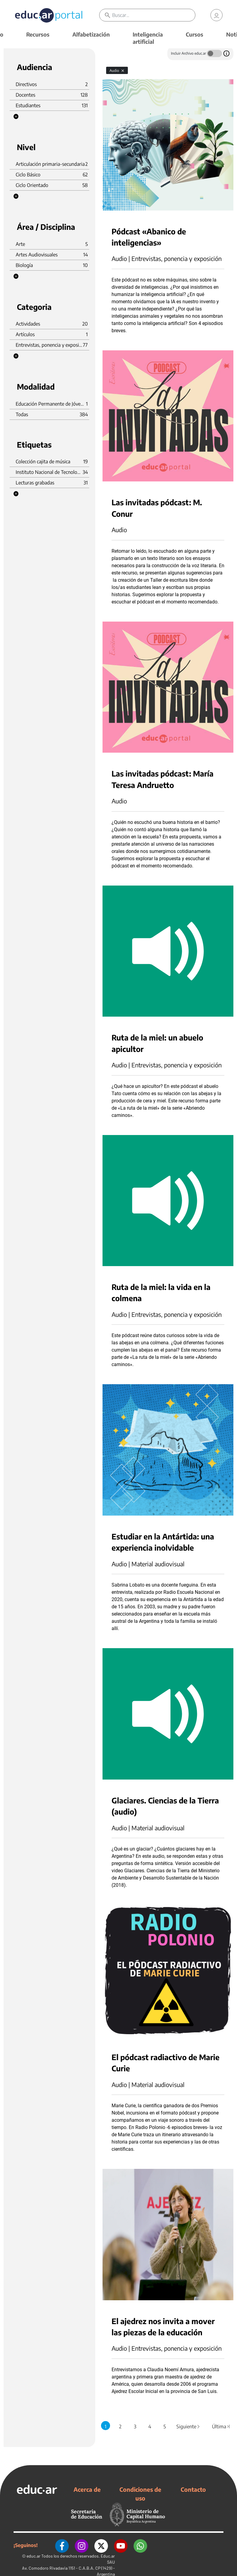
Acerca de (87, 2489)
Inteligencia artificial (148, 38)
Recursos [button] (37, 34)
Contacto (193, 2489)
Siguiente (188, 2426)
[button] (16, 116)
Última (221, 2426)
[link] (216, 15)
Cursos (194, 34)
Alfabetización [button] (91, 34)
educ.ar (33, 2555)
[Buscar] (153, 15)
